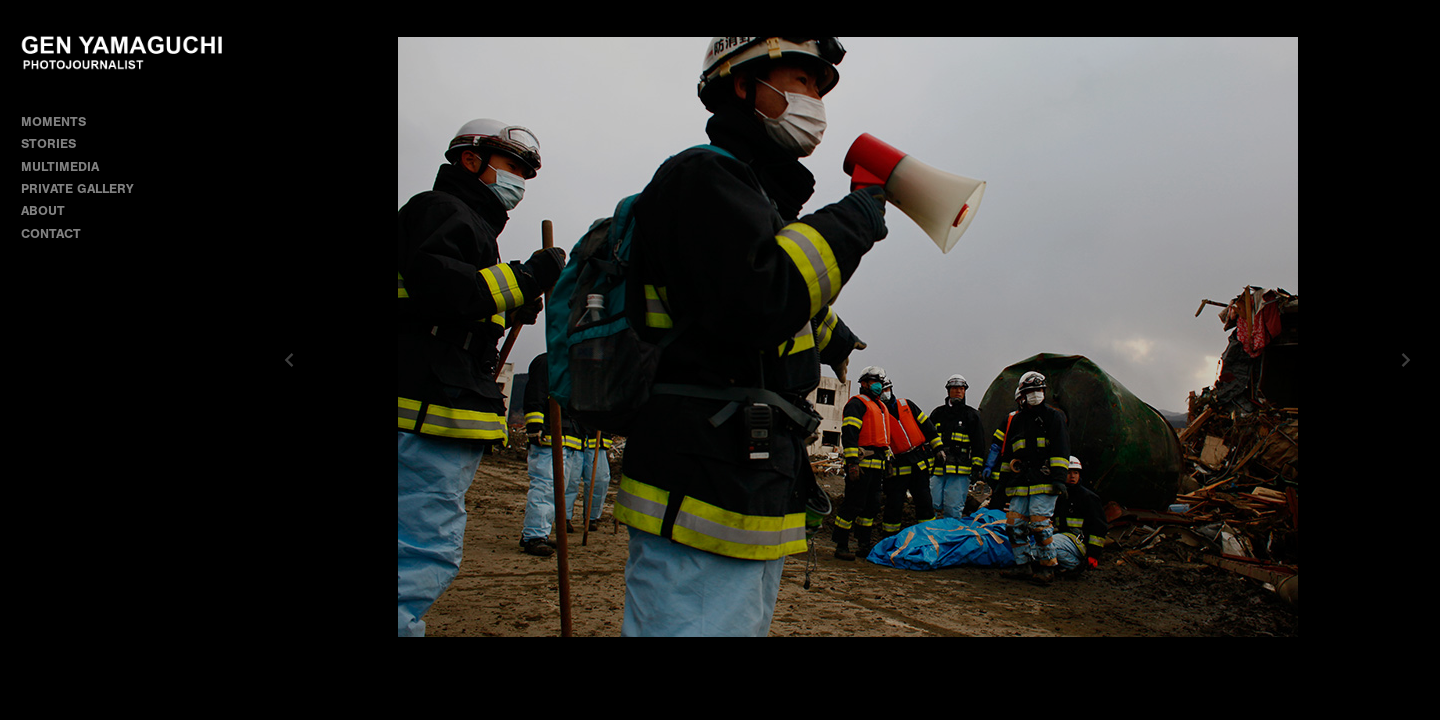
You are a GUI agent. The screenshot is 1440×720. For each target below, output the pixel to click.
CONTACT (51, 233)
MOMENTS (62, 121)
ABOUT (43, 210)
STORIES (57, 143)
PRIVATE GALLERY (77, 188)
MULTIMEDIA (60, 166)
